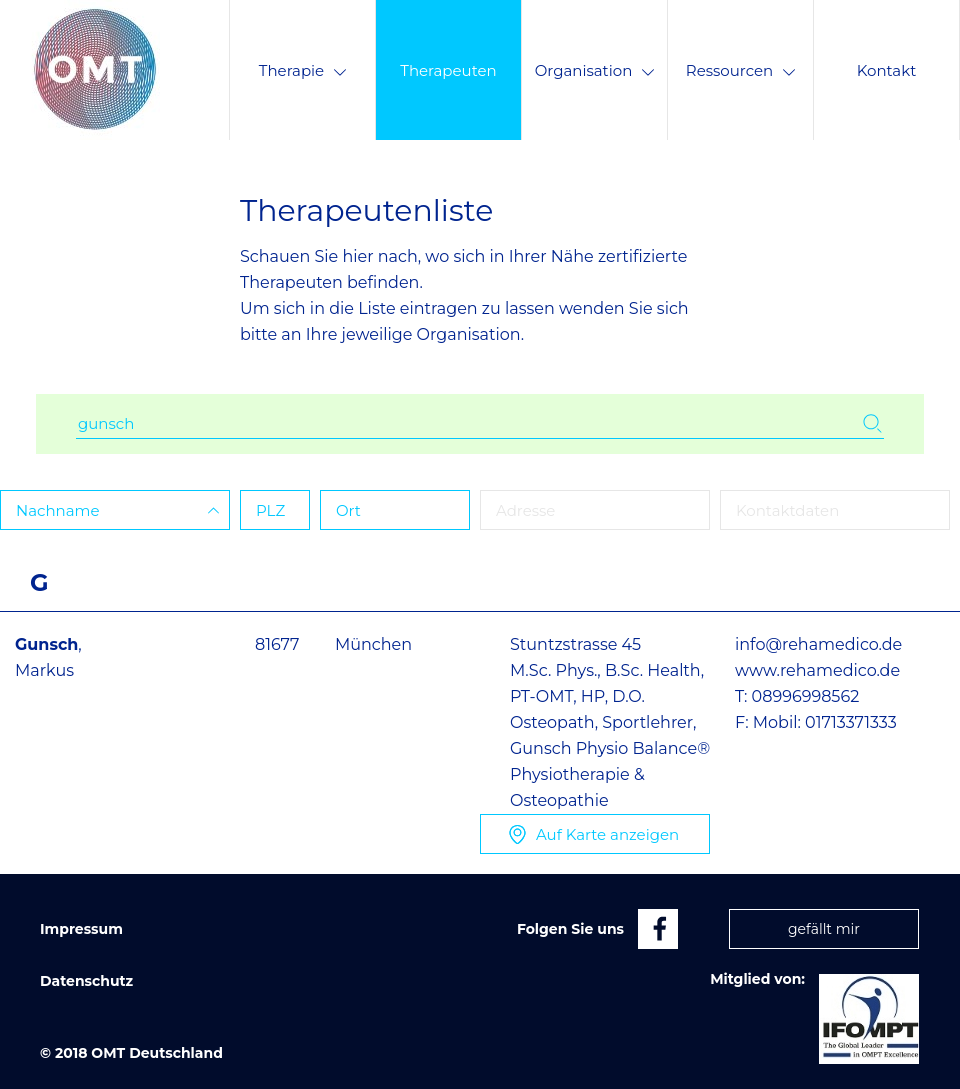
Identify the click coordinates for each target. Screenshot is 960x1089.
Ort (348, 510)
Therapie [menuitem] (302, 70)
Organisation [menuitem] (595, 70)
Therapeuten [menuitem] (448, 70)
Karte (607, 834)
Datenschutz (86, 981)
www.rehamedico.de (817, 670)
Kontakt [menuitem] (887, 70)
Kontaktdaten (787, 510)
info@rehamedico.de (818, 644)
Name (58, 510)
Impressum (81, 929)
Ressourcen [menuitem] (740, 70)
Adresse (525, 510)
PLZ (270, 510)
